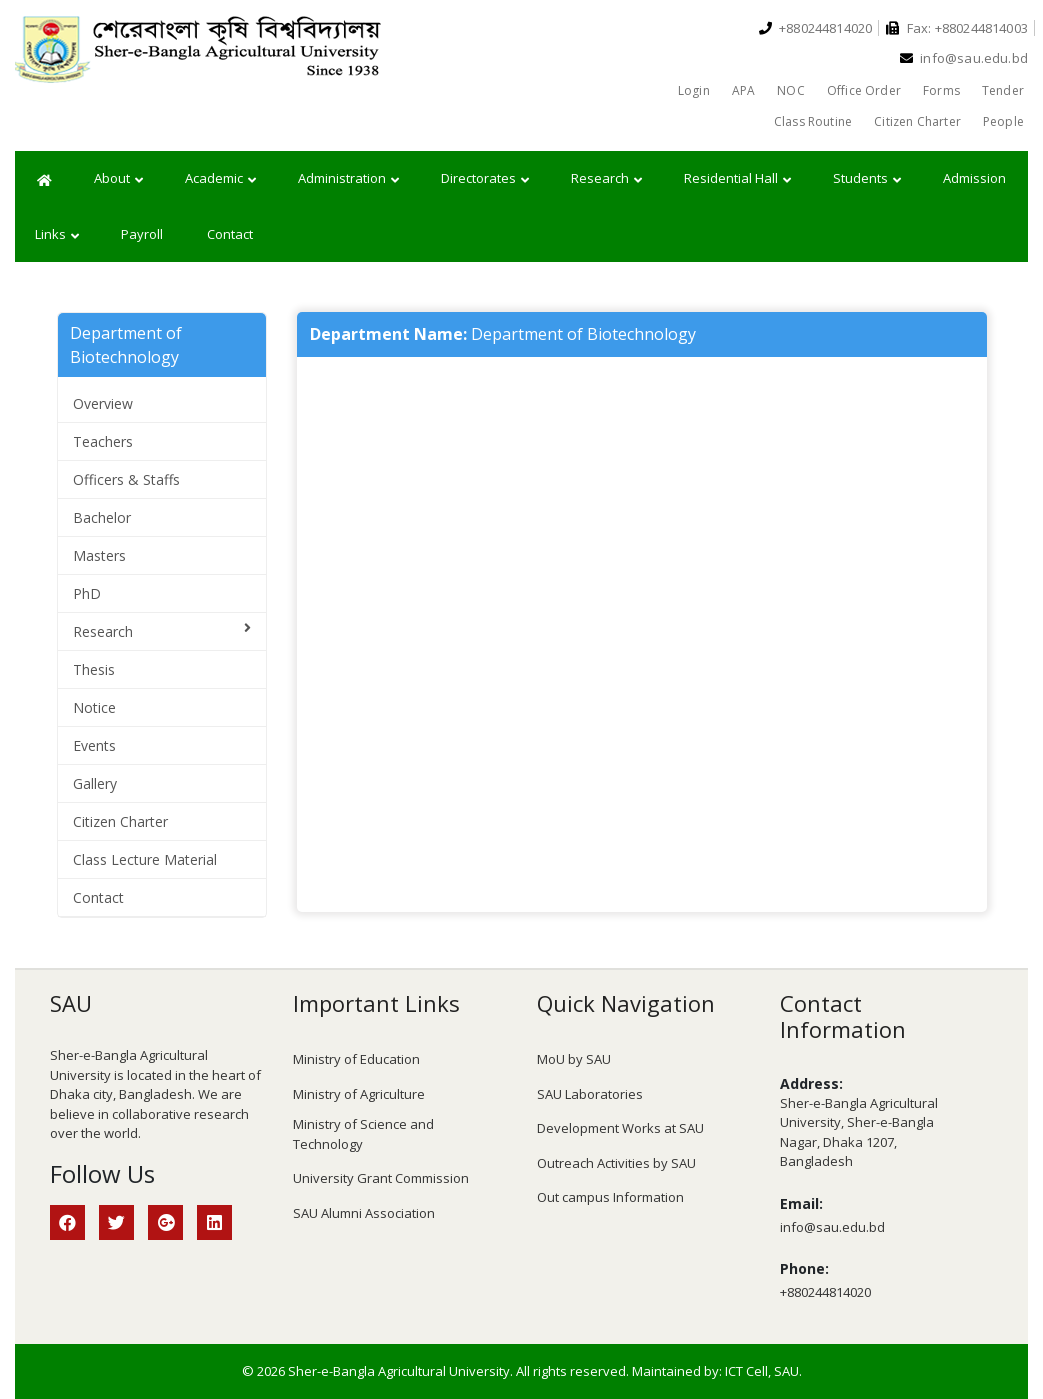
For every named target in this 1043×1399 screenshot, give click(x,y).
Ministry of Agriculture (359, 1094)
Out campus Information (610, 1197)
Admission (974, 178)
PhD (87, 593)
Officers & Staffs (126, 479)
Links (57, 235)
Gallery (95, 783)
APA (744, 90)
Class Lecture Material (145, 859)
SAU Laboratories (590, 1094)
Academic (220, 179)
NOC (791, 90)
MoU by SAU (574, 1059)
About (118, 179)
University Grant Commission (381, 1178)
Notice (94, 707)
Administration (348, 179)
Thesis (94, 669)
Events (94, 745)
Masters (99, 555)
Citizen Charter (917, 121)
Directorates (485, 179)
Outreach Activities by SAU (616, 1163)
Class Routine (813, 121)
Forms (941, 90)
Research (606, 179)
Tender (1003, 90)
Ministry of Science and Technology (363, 1134)
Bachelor (102, 517)
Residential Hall (737, 179)
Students (867, 179)
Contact (230, 234)
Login (694, 90)
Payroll (142, 234)
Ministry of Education (356, 1059)
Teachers (103, 441)
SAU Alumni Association (364, 1213)
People (1003, 121)
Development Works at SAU (620, 1128)
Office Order (864, 90)
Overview (103, 403)
